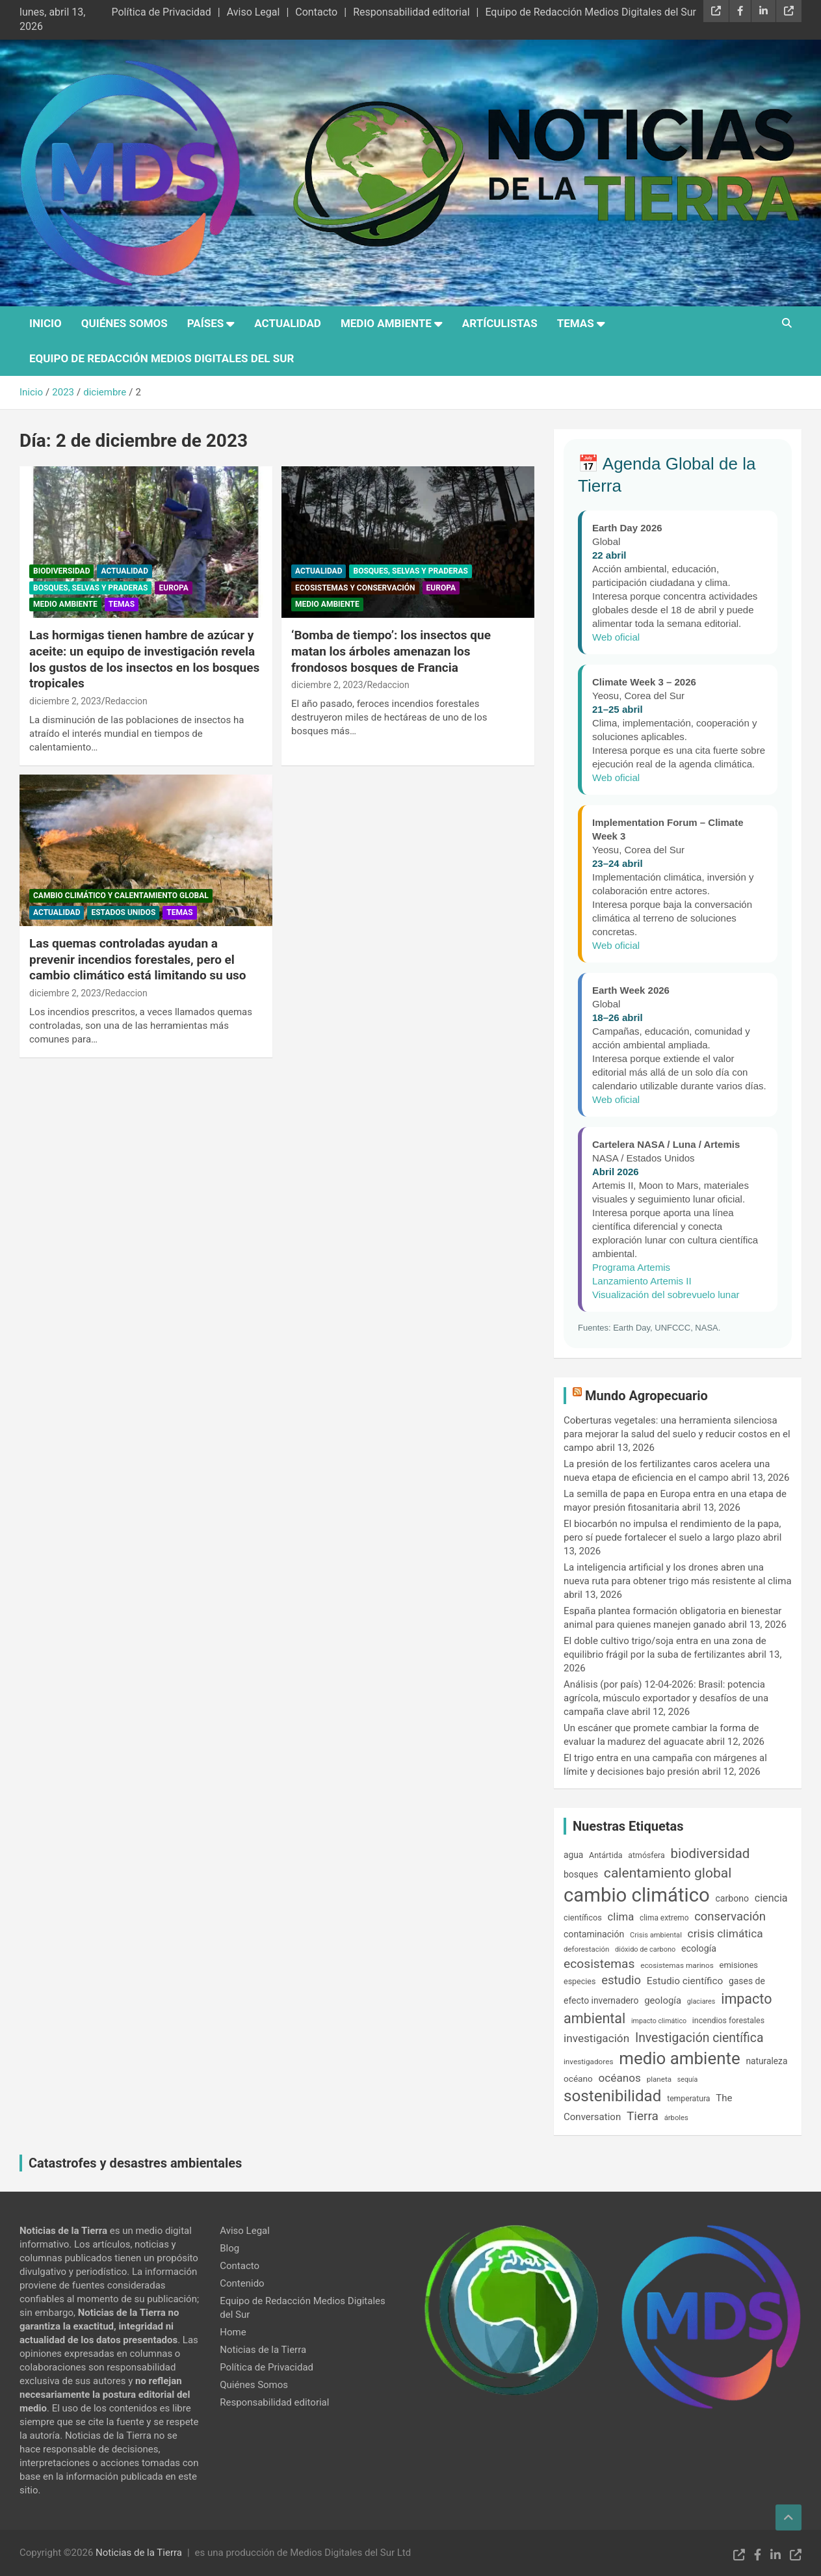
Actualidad (287, 323)
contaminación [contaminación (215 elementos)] (594, 1934)
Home (233, 2332)
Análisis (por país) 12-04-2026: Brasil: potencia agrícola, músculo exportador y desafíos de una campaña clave (666, 1698)
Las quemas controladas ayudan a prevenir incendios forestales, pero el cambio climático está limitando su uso (137, 959)
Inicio (45, 323)
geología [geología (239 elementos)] (662, 2000)
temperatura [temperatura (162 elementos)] (688, 2098)
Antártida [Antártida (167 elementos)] (606, 1855)
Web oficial (616, 637)
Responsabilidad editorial (411, 12)
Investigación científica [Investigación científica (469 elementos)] (699, 2037)
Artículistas (500, 323)
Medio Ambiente (386, 323)
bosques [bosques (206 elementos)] (581, 1874)
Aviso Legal (253, 12)
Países (205, 323)
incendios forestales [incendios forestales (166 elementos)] (728, 2020)
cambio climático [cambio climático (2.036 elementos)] (637, 1895)
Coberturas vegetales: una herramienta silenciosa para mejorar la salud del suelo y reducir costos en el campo (677, 1434)
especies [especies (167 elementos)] (579, 1981)
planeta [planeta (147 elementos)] (659, 2079)
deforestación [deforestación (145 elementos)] (586, 1949)
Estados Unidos (123, 912)
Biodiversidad (61, 571)
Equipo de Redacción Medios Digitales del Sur (590, 12)
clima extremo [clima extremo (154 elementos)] (664, 1917)
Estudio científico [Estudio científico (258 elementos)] (685, 1981)
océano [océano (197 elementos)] (578, 2078)
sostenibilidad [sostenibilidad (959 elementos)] (612, 2096)
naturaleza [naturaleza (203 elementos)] (766, 2061)
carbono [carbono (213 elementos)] (732, 1898)
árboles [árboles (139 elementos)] (676, 2118)
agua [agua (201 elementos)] (573, 1855)
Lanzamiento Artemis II (642, 1280)
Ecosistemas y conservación (355, 587)
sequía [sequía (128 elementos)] (687, 2079)
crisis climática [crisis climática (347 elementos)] (725, 1933)
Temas (575, 323)
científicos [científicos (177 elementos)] (583, 1917)
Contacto (316, 12)
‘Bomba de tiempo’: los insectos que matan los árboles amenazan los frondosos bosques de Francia (391, 651)
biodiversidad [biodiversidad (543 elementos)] (709, 1853)
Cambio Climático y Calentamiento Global (121, 895)
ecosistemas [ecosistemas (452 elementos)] (599, 1963)
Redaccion (126, 701)
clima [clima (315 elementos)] (621, 1916)
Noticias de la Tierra (263, 2350)
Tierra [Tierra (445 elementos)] (642, 2115)
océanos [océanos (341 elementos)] (620, 2077)
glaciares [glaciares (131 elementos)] (701, 2001)
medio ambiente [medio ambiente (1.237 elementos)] (679, 2058)
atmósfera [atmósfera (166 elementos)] (646, 1855)
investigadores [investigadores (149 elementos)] (588, 2061)
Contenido (242, 2283)
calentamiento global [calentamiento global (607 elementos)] (668, 1873)
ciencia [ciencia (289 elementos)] (771, 1898)
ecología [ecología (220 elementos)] (698, 1948)
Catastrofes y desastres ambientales (135, 2163)
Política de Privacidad (161, 12)
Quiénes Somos (124, 323)
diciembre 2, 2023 (65, 701)
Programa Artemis (631, 1267)
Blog (229, 2248)
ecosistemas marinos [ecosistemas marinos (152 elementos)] (677, 1965)
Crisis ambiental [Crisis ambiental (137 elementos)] (656, 1935)
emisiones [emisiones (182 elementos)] (739, 1965)
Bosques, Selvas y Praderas (90, 587)
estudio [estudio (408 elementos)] (621, 1980)
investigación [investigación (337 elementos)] (596, 2038)
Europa (173, 587)
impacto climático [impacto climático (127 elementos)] (658, 2021)
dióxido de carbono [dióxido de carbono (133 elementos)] (645, 1949)
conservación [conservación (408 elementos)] (730, 1916)
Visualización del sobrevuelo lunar (666, 1294)
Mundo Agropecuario (646, 1395)
